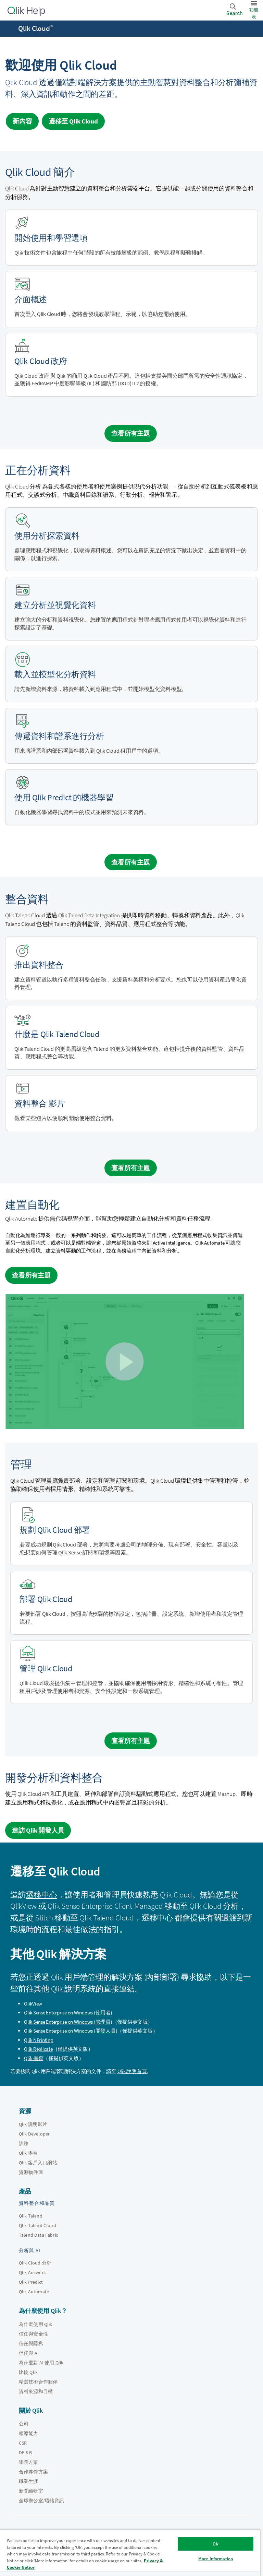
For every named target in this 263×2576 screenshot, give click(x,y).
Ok (215, 2544)
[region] (130, 2553)
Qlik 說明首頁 (132, 2071)
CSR (23, 2443)
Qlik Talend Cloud (37, 2225)
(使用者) (68, 2012)
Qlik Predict (31, 2282)
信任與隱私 (31, 2343)
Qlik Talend (30, 2216)
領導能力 (28, 2433)
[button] (124, 1361)
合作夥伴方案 (33, 2472)
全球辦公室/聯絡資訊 (41, 2500)
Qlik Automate (34, 2292)
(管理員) (68, 2022)
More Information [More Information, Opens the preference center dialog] (215, 2559)
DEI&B (25, 2452)
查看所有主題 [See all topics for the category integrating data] (130, 1168)
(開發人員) (70, 2030)
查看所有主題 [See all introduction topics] (130, 433)
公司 (23, 2424)
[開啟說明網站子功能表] (9, 29)
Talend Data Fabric (38, 2235)
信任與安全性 (33, 2334)
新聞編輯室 (31, 2491)
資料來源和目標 (36, 2391)
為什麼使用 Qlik (35, 2324)
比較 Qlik (28, 2372)
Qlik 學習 (28, 2153)
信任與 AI (29, 2353)
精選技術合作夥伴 (38, 2382)
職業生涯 (28, 2481)
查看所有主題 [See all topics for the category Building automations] (31, 1275)
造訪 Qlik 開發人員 (38, 1830)
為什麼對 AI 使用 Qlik (41, 2363)
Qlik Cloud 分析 (35, 2263)
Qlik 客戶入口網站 (38, 2163)
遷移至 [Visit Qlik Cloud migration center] (73, 121)
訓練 (23, 2143)
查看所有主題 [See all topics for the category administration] (130, 1741)
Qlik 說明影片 (33, 2124)
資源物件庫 (31, 2172)
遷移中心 (41, 1894)
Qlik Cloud (35, 28)
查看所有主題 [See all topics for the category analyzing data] (130, 862)
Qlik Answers (32, 2272)
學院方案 (28, 2462)
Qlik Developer (34, 2134)
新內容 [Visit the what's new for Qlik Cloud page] (22, 121)
